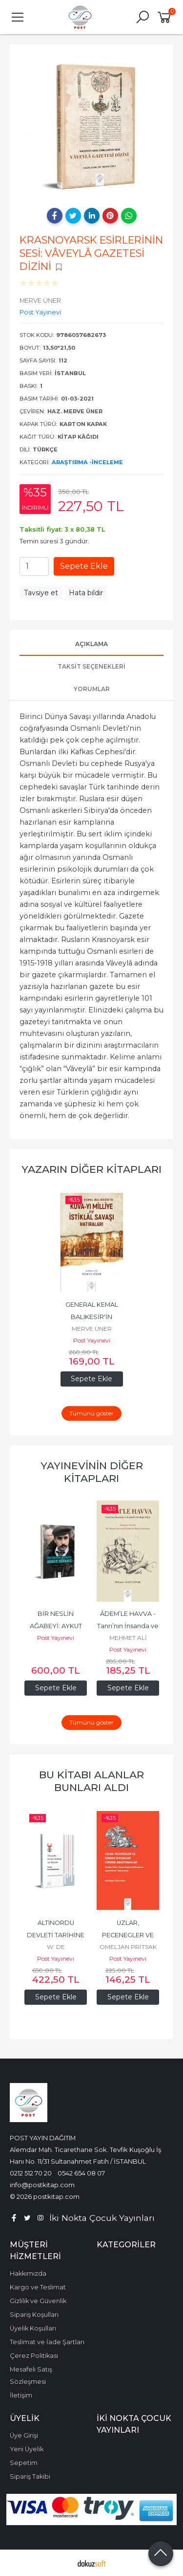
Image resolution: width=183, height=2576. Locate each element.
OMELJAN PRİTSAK (128, 1946)
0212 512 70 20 (31, 2173)
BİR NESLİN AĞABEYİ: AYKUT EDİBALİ (56, 1626)
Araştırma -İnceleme (87, 462)
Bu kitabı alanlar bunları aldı (91, 1781)
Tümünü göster (91, 1413)
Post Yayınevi (91, 1340)
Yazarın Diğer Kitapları (91, 1169)
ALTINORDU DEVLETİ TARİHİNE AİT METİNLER (56, 1935)
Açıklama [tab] (91, 644)
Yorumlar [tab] (92, 689)
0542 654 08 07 (81, 2173)
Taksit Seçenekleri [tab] (91, 666)
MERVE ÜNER (92, 1328)
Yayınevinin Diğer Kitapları (92, 1471)
